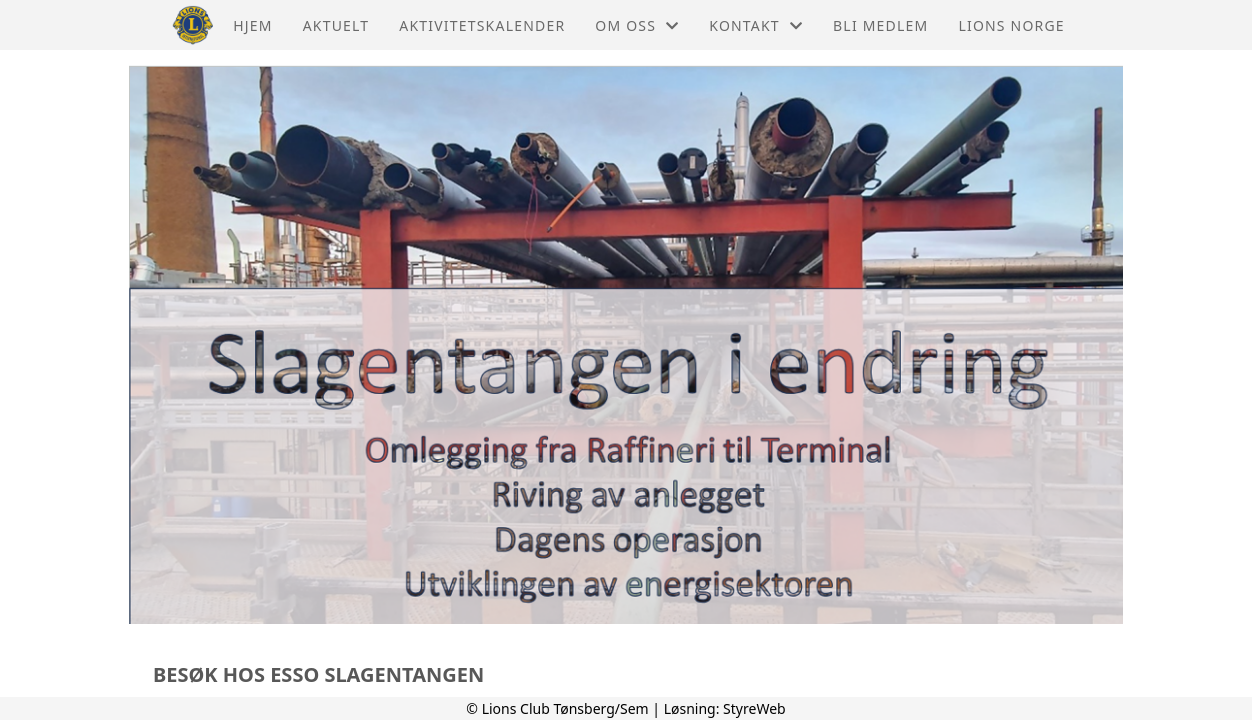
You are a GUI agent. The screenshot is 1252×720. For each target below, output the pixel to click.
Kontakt (756, 25)
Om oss (637, 25)
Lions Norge (1011, 25)
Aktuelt (336, 25)
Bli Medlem (880, 25)
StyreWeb (754, 708)
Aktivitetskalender (482, 25)
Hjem (252, 25)
